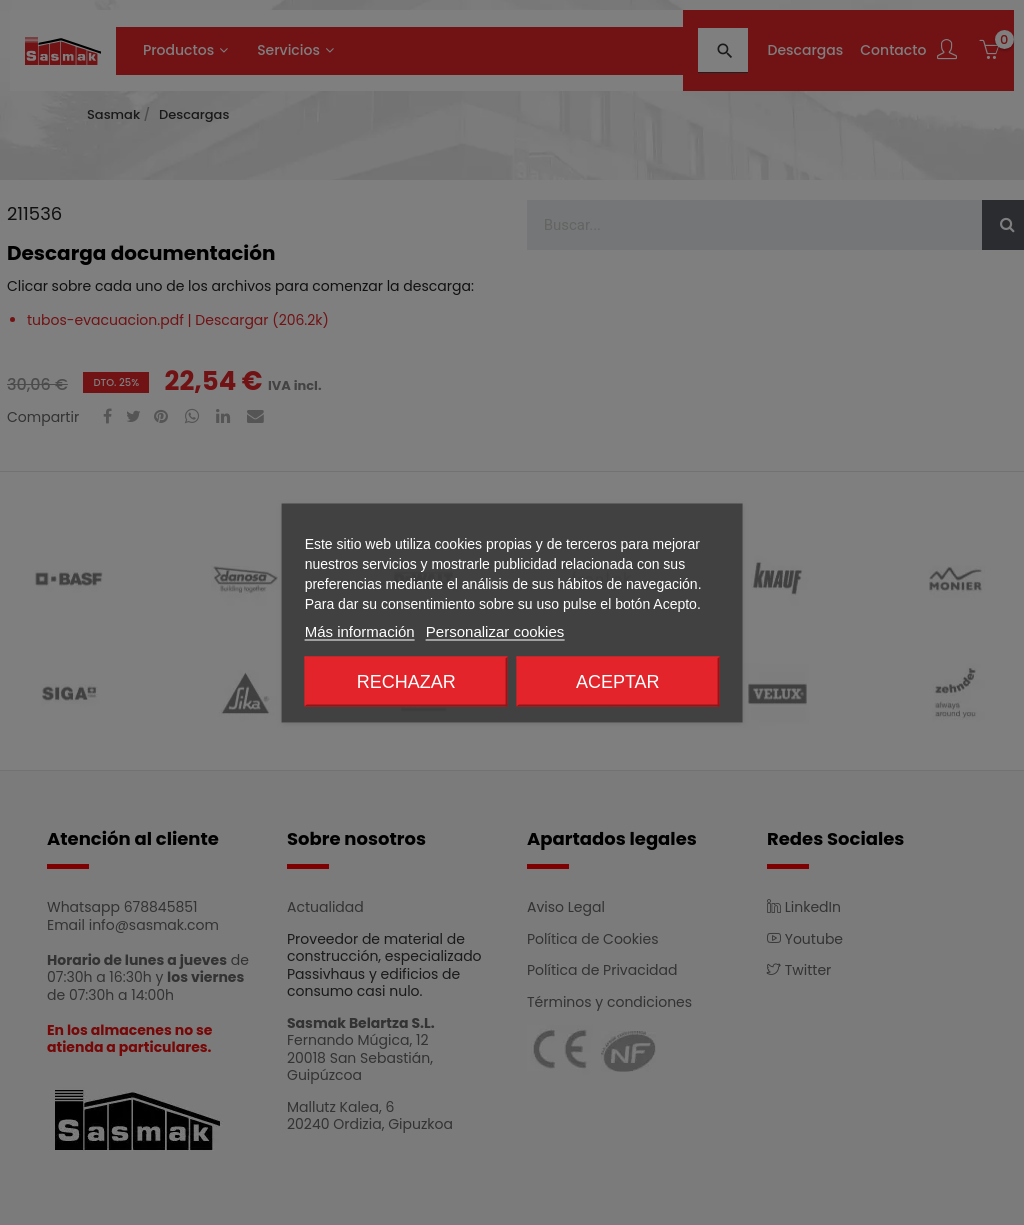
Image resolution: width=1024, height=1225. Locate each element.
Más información (360, 630)
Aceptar (618, 681)
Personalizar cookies (495, 630)
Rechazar (406, 681)
